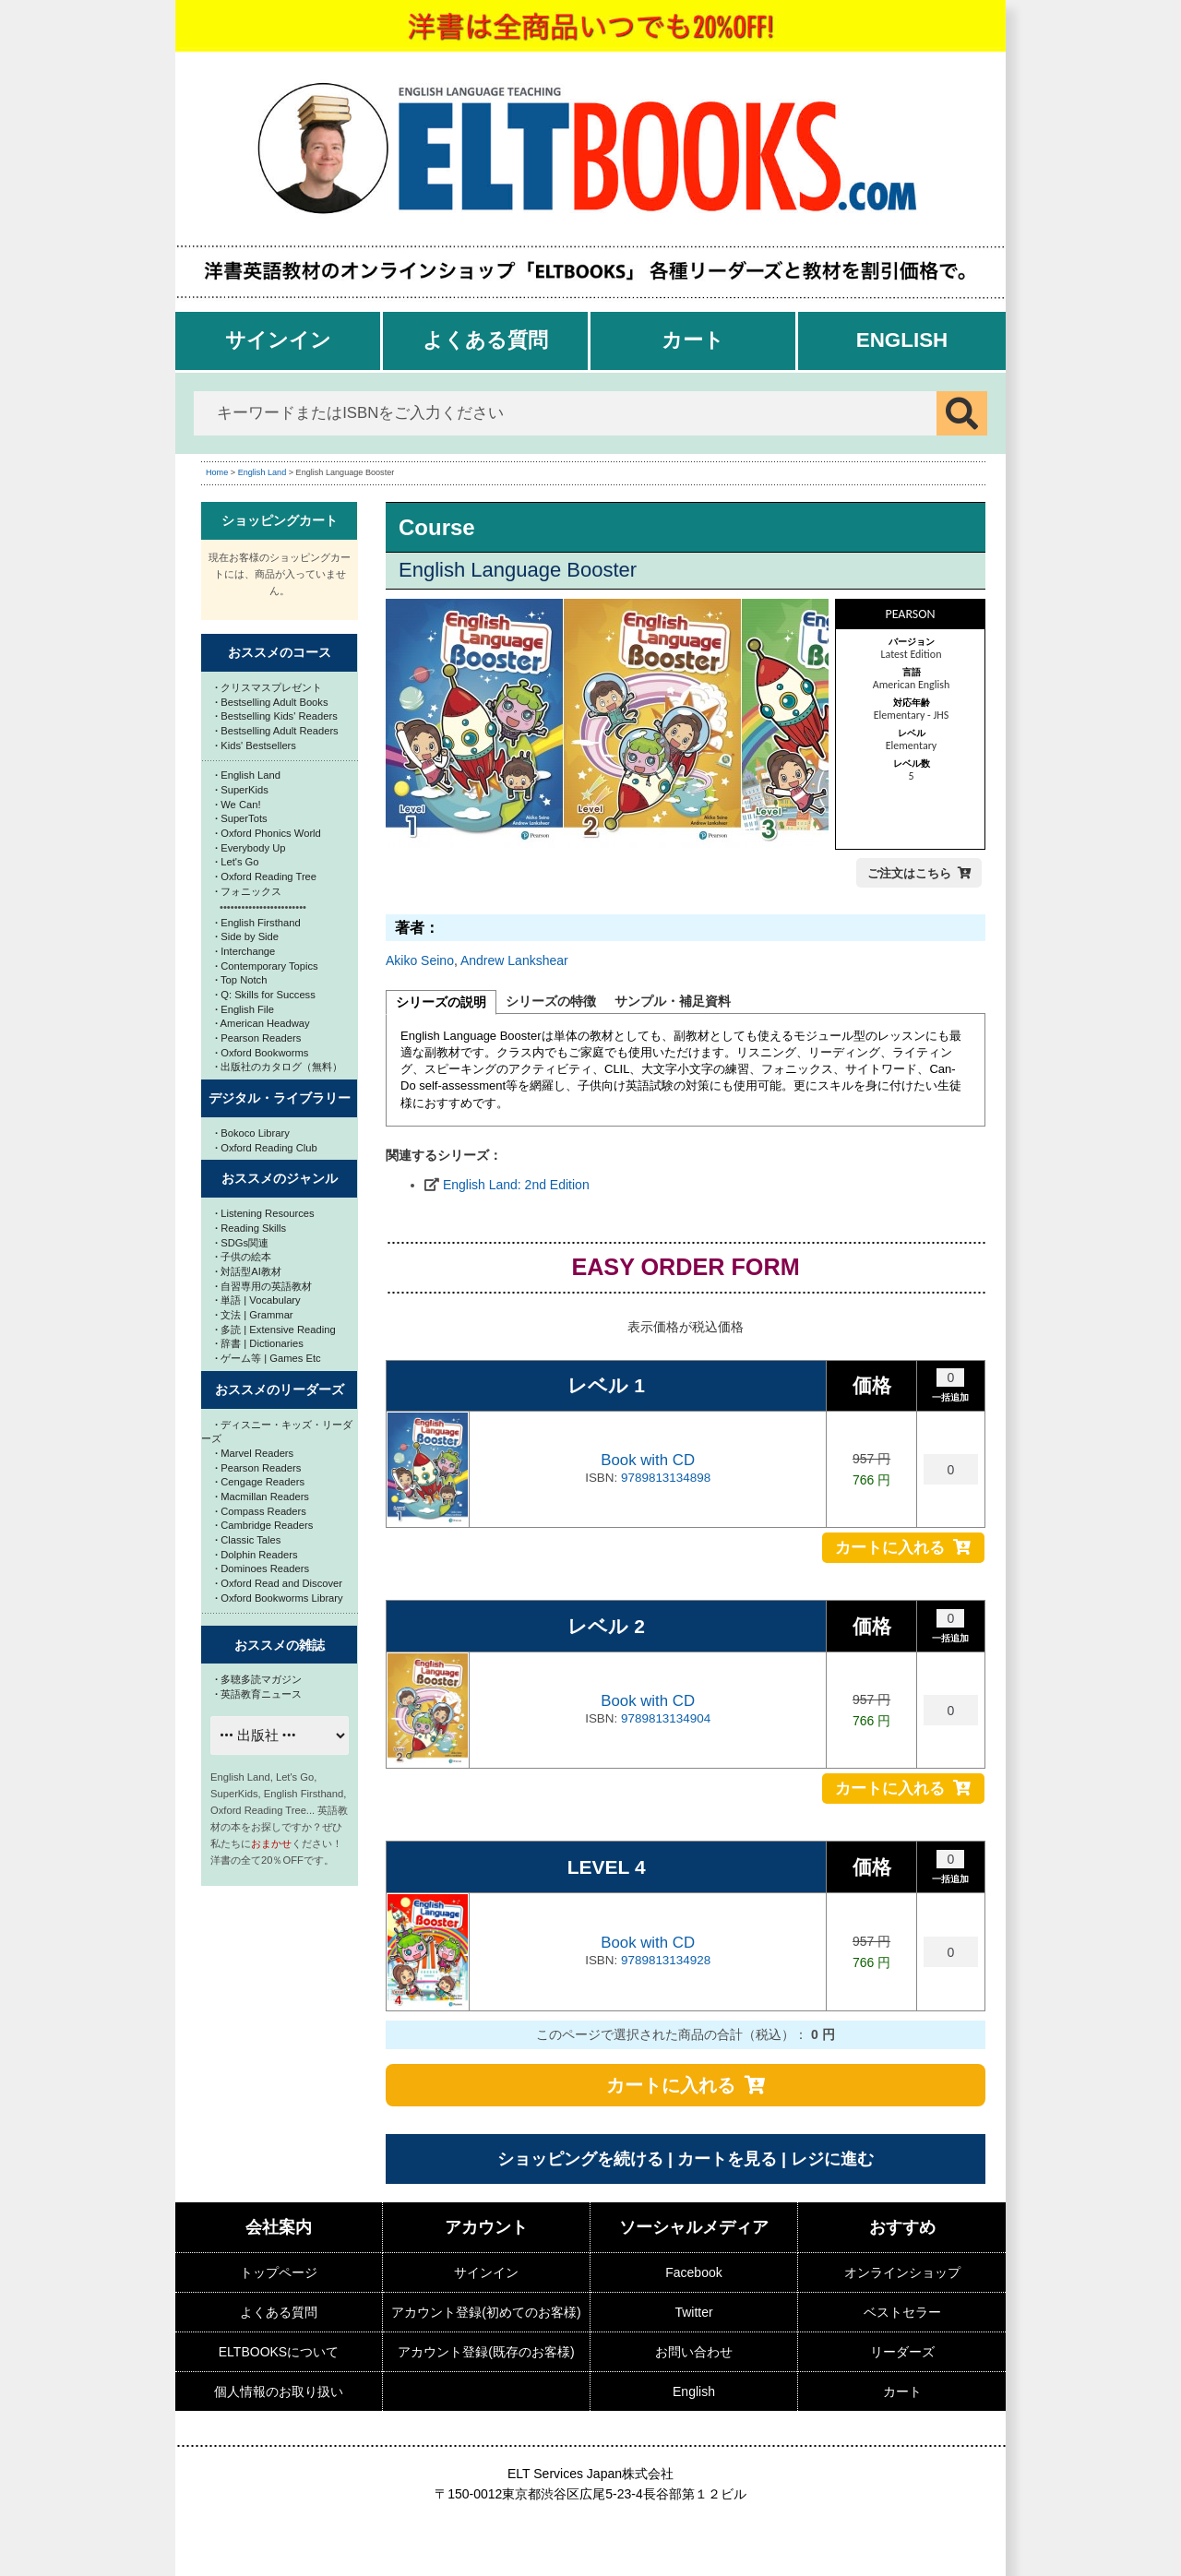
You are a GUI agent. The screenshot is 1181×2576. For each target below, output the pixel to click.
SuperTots (241, 818)
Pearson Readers (258, 1038)
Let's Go (237, 861)
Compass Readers (260, 1511)
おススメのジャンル (279, 1178)
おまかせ (271, 1843)
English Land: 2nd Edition (516, 1184)
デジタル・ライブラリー (280, 1098)
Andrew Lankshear (514, 960)
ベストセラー (902, 2312)
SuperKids (241, 789)
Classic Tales (247, 1539)
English (902, 340)
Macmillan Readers (262, 1496)
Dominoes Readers (262, 1568)
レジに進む (832, 2159)
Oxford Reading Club (266, 1147)
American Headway (262, 1023)
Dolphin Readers (256, 1554)
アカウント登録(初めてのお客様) (485, 2312)
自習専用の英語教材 (263, 1286)
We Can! (238, 804)
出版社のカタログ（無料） (278, 1066)
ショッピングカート (279, 520)
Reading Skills (250, 1228)
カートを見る (727, 2159)
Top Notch (241, 979)
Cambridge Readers (264, 1525)
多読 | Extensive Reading (275, 1329)
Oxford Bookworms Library (279, 1598)
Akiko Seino (420, 960)
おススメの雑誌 (279, 1645)
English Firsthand (258, 922)
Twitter (693, 2312)
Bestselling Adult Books (271, 702)
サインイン (278, 340)
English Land (262, 472)
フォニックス (248, 891)
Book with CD (648, 1460)
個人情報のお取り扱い (278, 2391)
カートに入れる (890, 1547)
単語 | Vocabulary (258, 1300)
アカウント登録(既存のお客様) (486, 2351)
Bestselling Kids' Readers (276, 716)
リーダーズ (902, 2351)
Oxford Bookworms (261, 1052)
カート (693, 340)
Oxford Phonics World (268, 833)
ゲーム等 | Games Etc (268, 1358)
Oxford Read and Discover (278, 1583)
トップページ (278, 2272)
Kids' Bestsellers (255, 745)
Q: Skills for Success (265, 994)
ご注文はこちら (909, 873)
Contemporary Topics (266, 966)
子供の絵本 (243, 1256)
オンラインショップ (902, 2272)
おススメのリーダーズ (279, 1389)
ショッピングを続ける (580, 2159)
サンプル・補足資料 (672, 1001)
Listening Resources (265, 1213)
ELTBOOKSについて (279, 2351)
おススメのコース (279, 652)
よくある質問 (485, 340)
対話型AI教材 (248, 1271)
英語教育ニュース (258, 1693)
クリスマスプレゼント (268, 687)
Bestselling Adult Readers (277, 730)
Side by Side (247, 936)
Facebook (693, 2272)
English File (244, 1009)
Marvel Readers (254, 1453)
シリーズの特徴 (551, 1001)
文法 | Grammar (254, 1314)
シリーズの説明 (441, 1002)
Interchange (245, 951)
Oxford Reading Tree (265, 876)
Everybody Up (250, 847)
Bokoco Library (252, 1133)
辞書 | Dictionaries (259, 1343)
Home (217, 472)
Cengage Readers (259, 1481)
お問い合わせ (694, 2351)
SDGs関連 (241, 1242)
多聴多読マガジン (258, 1679)
